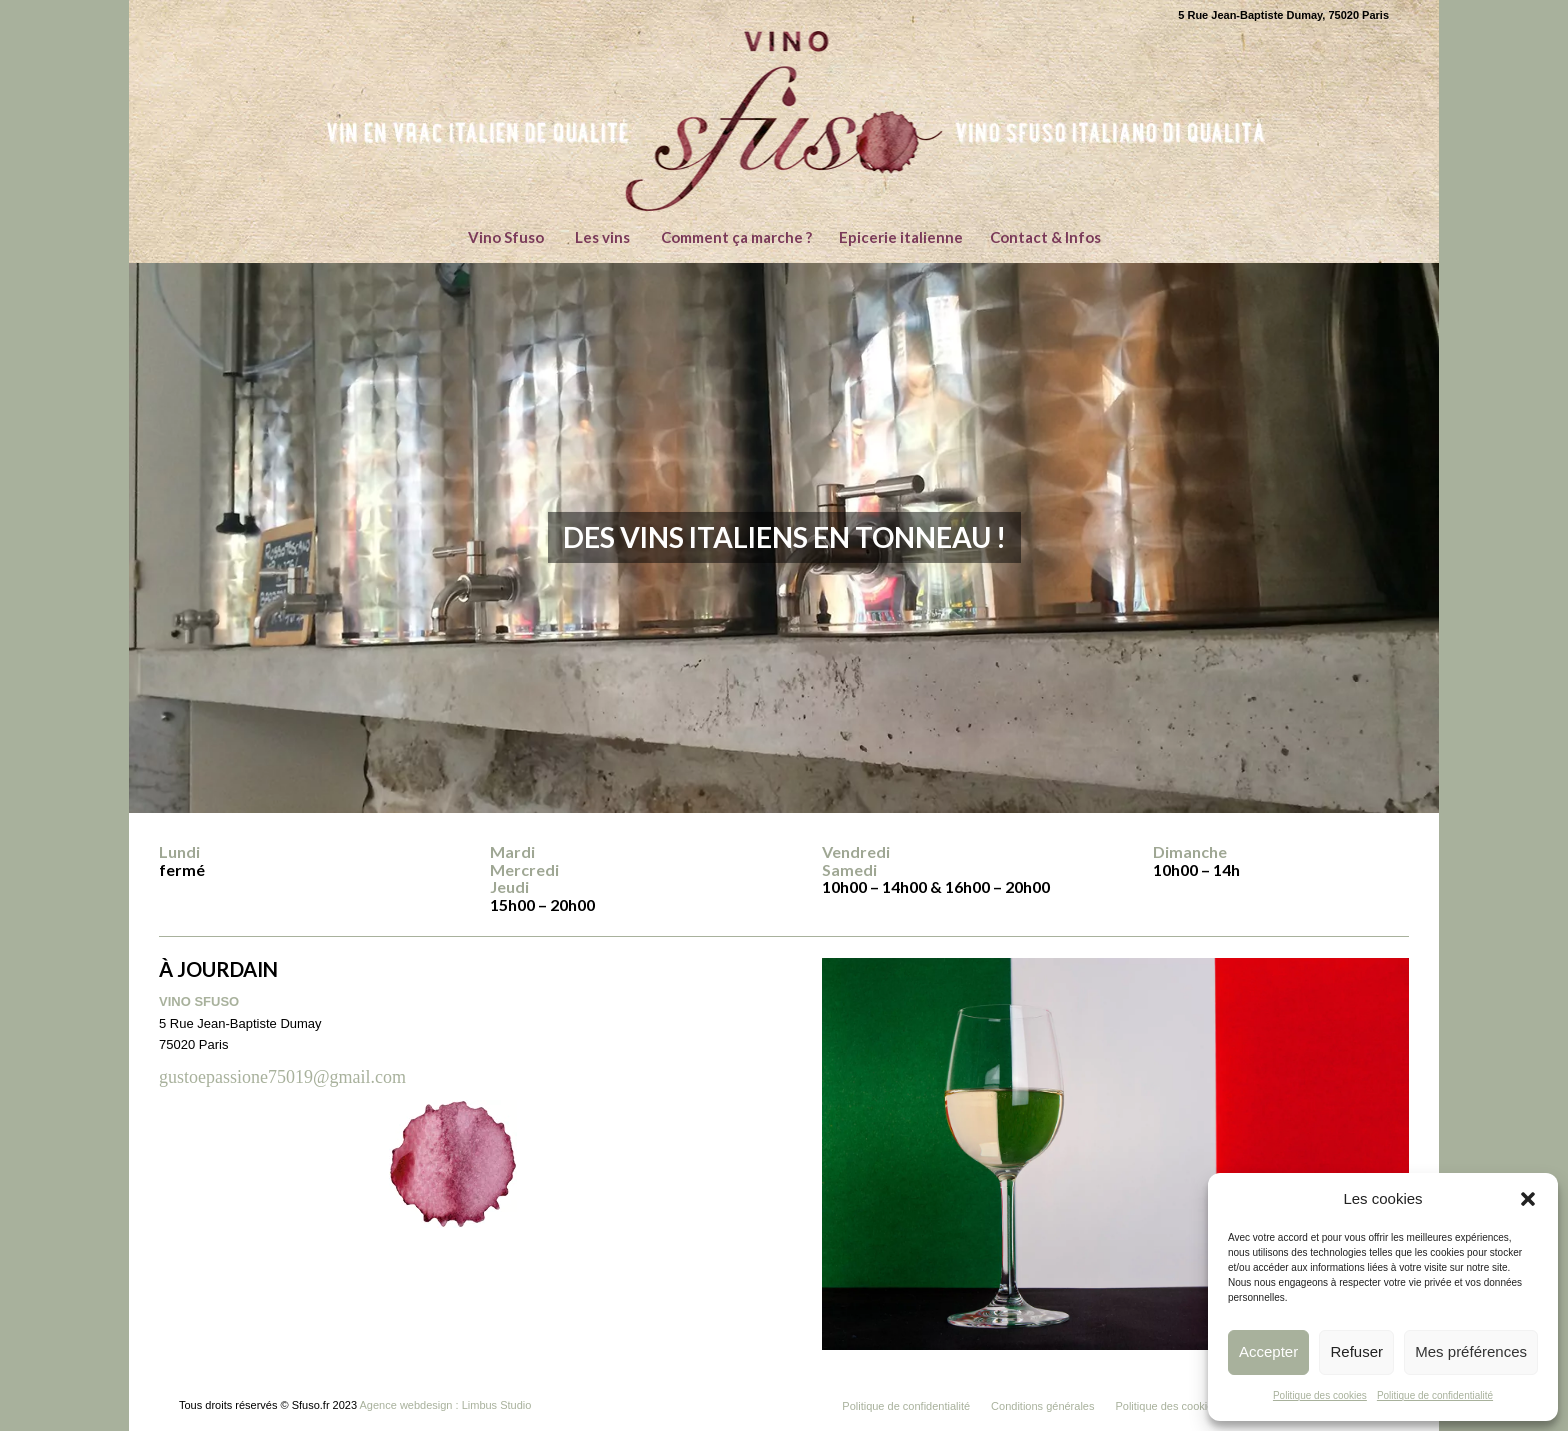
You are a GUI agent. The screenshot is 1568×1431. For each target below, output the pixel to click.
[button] (1528, 1199)
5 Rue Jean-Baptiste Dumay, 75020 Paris (1283, 15)
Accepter (1268, 1351)
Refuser (1356, 1351)
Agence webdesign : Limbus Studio (446, 1405)
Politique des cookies (1320, 1395)
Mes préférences (1471, 1351)
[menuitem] (505, 237)
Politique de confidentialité (1435, 1395)
